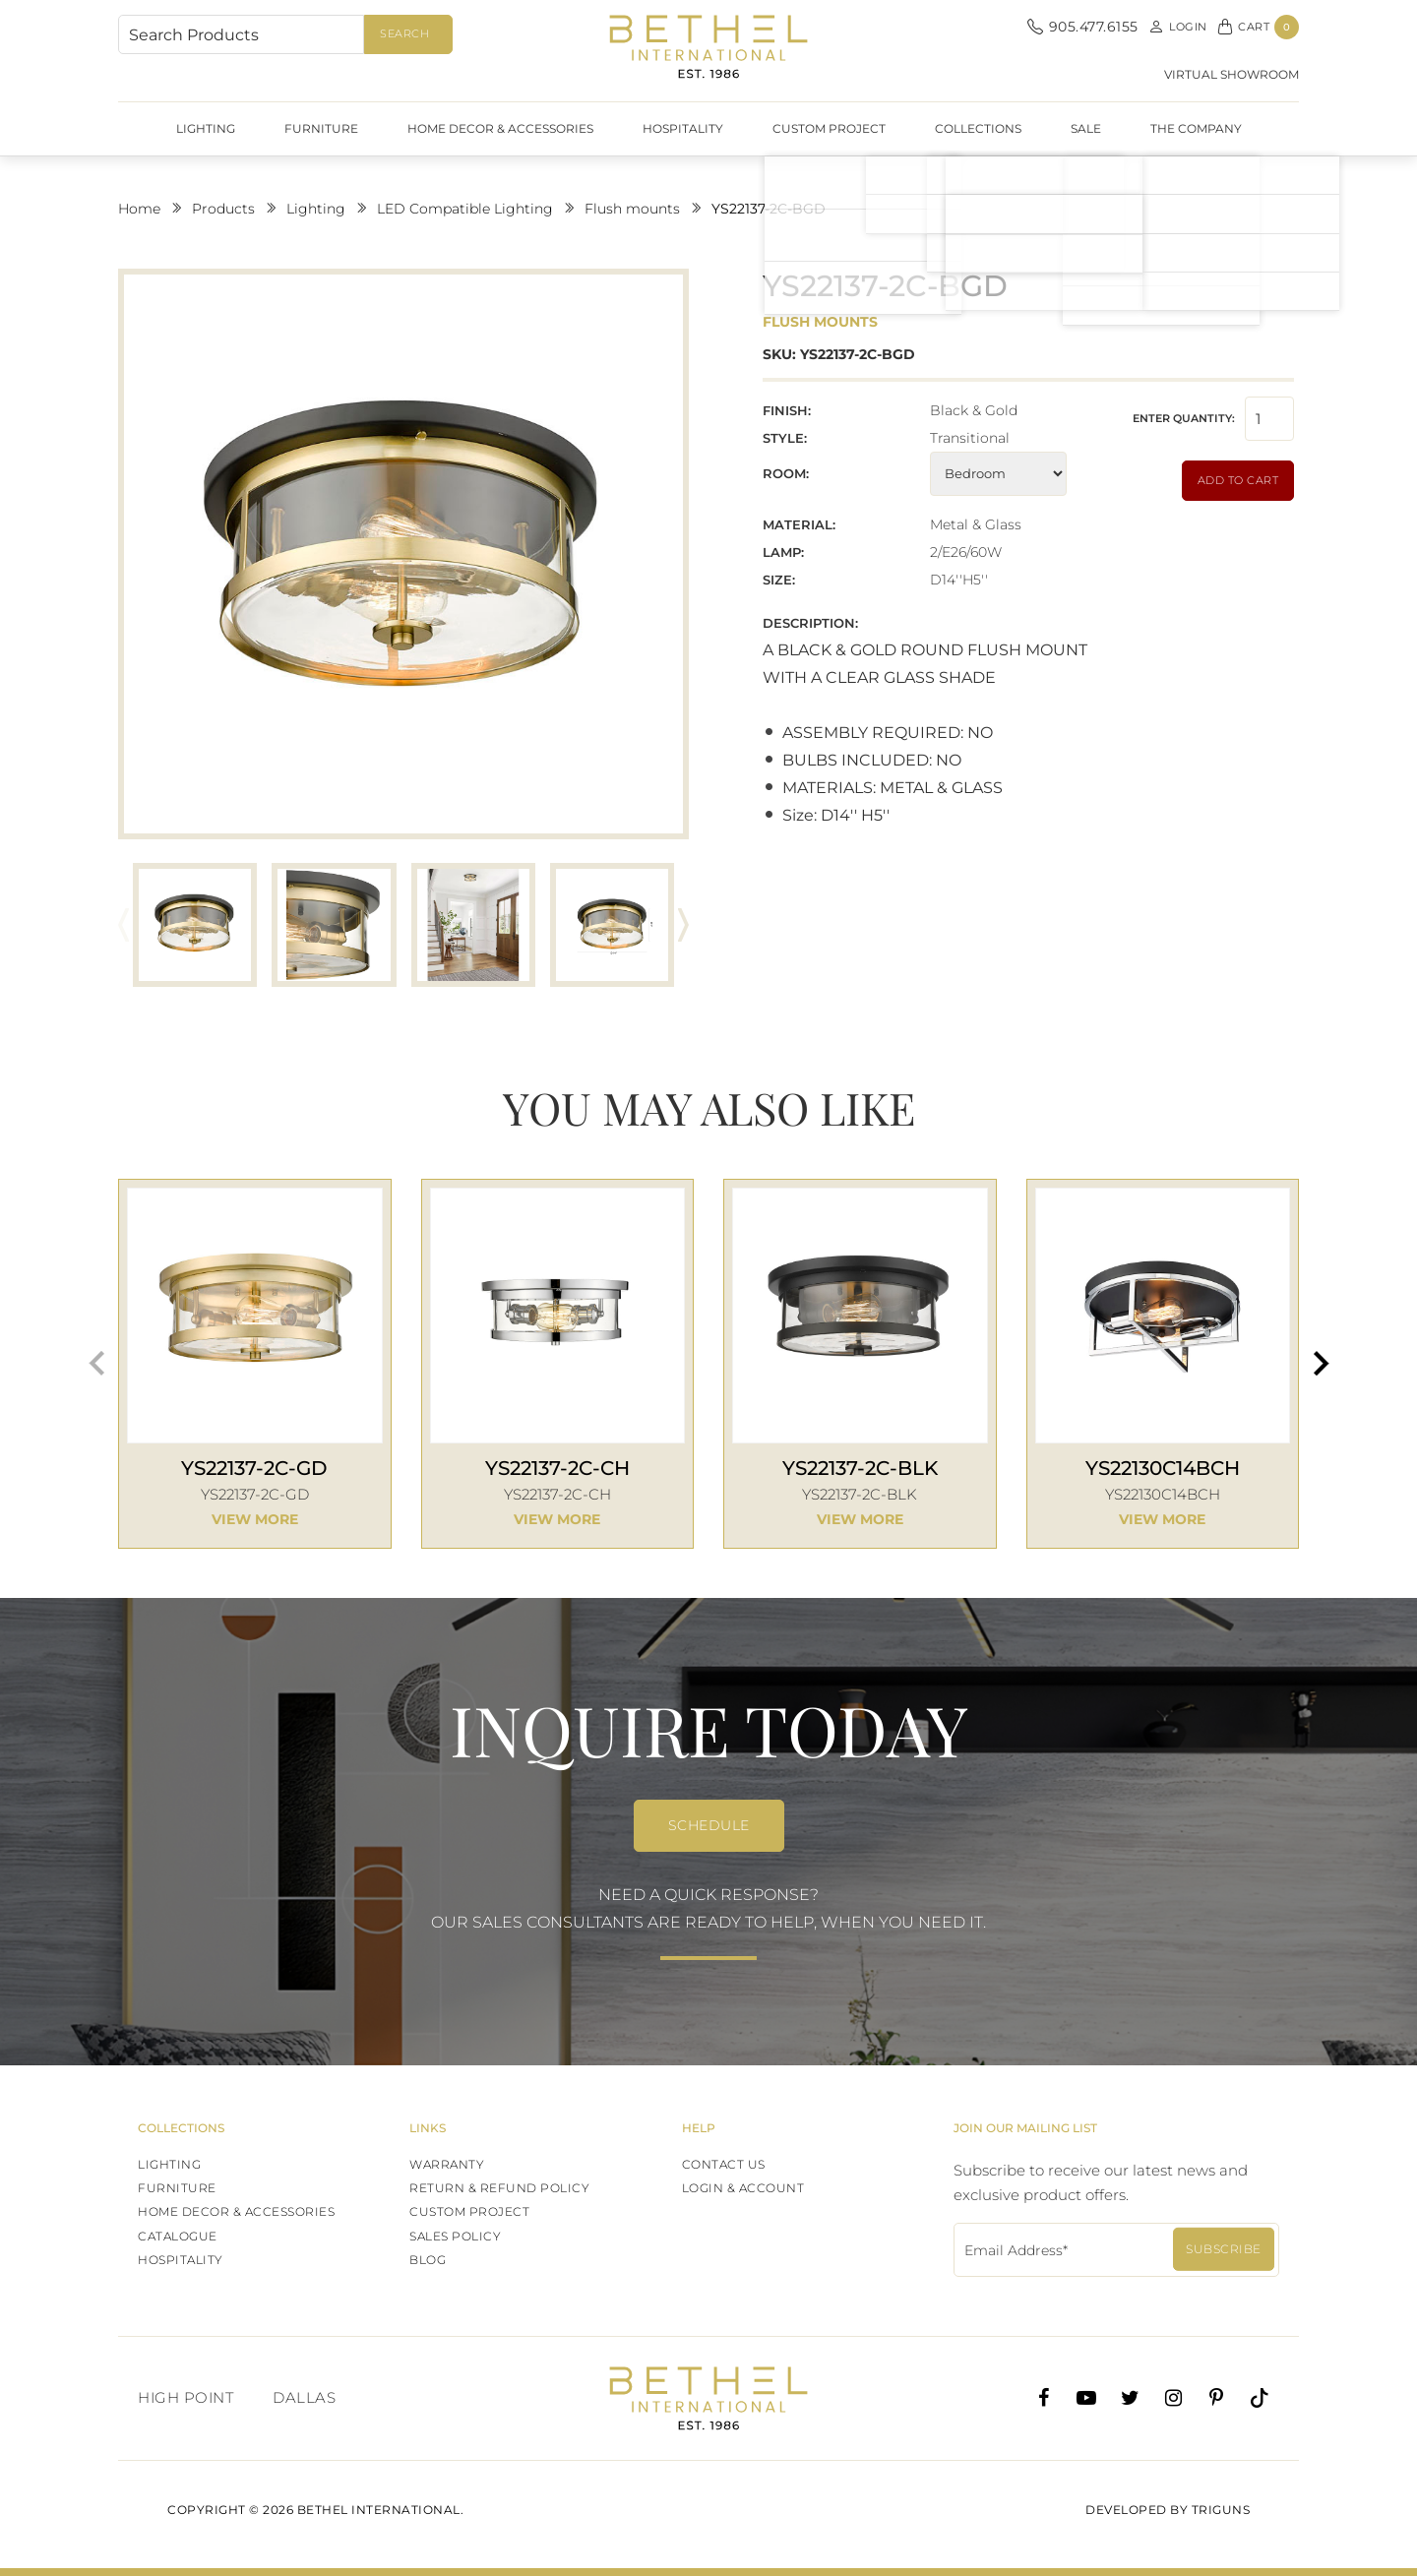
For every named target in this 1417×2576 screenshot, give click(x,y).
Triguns (1221, 2509)
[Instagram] (1173, 2398)
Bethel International (708, 47)
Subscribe (1224, 2248)
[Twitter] (1129, 2398)
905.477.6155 (1083, 27)
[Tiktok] (1259, 2398)
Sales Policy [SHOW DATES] (455, 2236)
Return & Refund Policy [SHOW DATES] (499, 2187)
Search (404, 33)
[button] (683, 925)
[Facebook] (1043, 2398)
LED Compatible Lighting (465, 208)
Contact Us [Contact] (724, 2164)
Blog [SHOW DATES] (427, 2259)
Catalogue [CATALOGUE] (177, 2236)
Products (223, 208)
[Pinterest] (1216, 2398)
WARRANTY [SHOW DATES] (446, 2164)
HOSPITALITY (683, 129)
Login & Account (743, 2187)
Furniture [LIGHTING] (177, 2187)
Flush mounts (632, 208)
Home (139, 208)
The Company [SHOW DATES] (1196, 129)
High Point (185, 2397)
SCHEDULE (709, 1825)
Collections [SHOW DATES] (978, 129)
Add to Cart (1238, 480)
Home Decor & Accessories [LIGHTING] (236, 2211)
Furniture (321, 129)
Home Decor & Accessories (500, 129)
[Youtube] (1086, 2398)
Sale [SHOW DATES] (1086, 129)
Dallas (304, 2397)
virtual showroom (1231, 75)
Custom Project (829, 129)
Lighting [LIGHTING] (169, 2164)
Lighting (205, 129)
